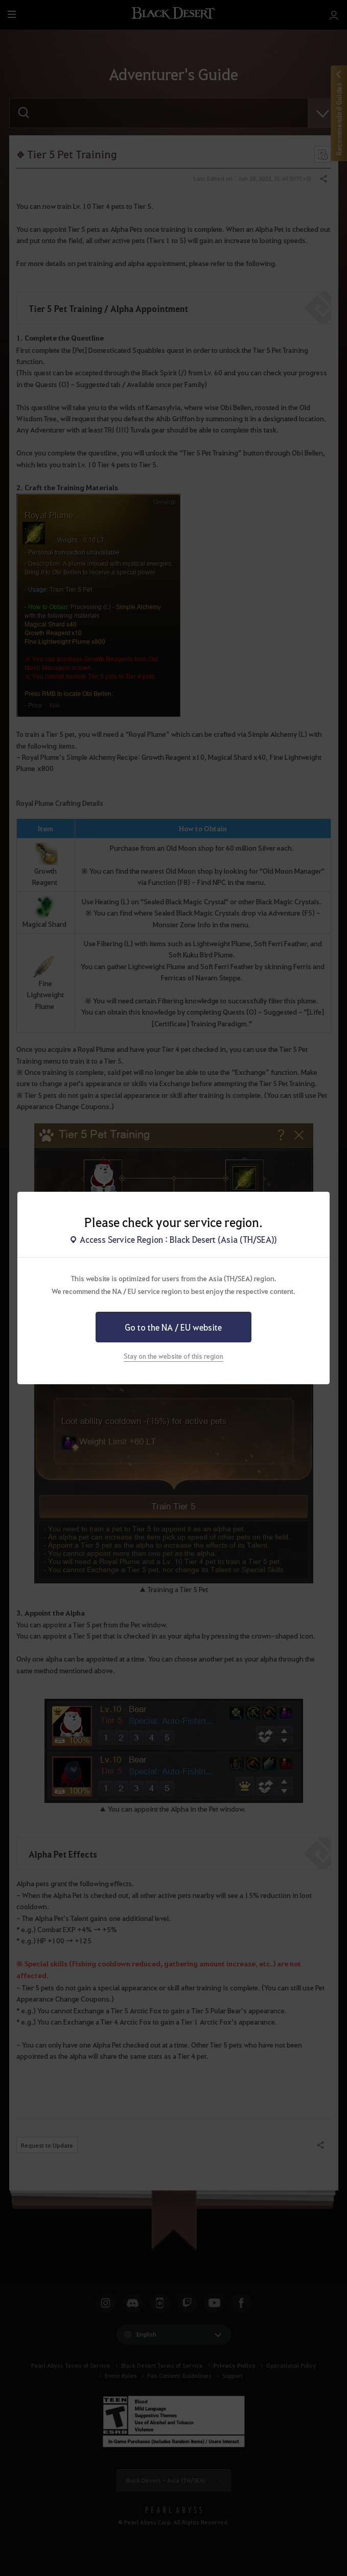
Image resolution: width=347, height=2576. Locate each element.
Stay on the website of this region (173, 1356)
